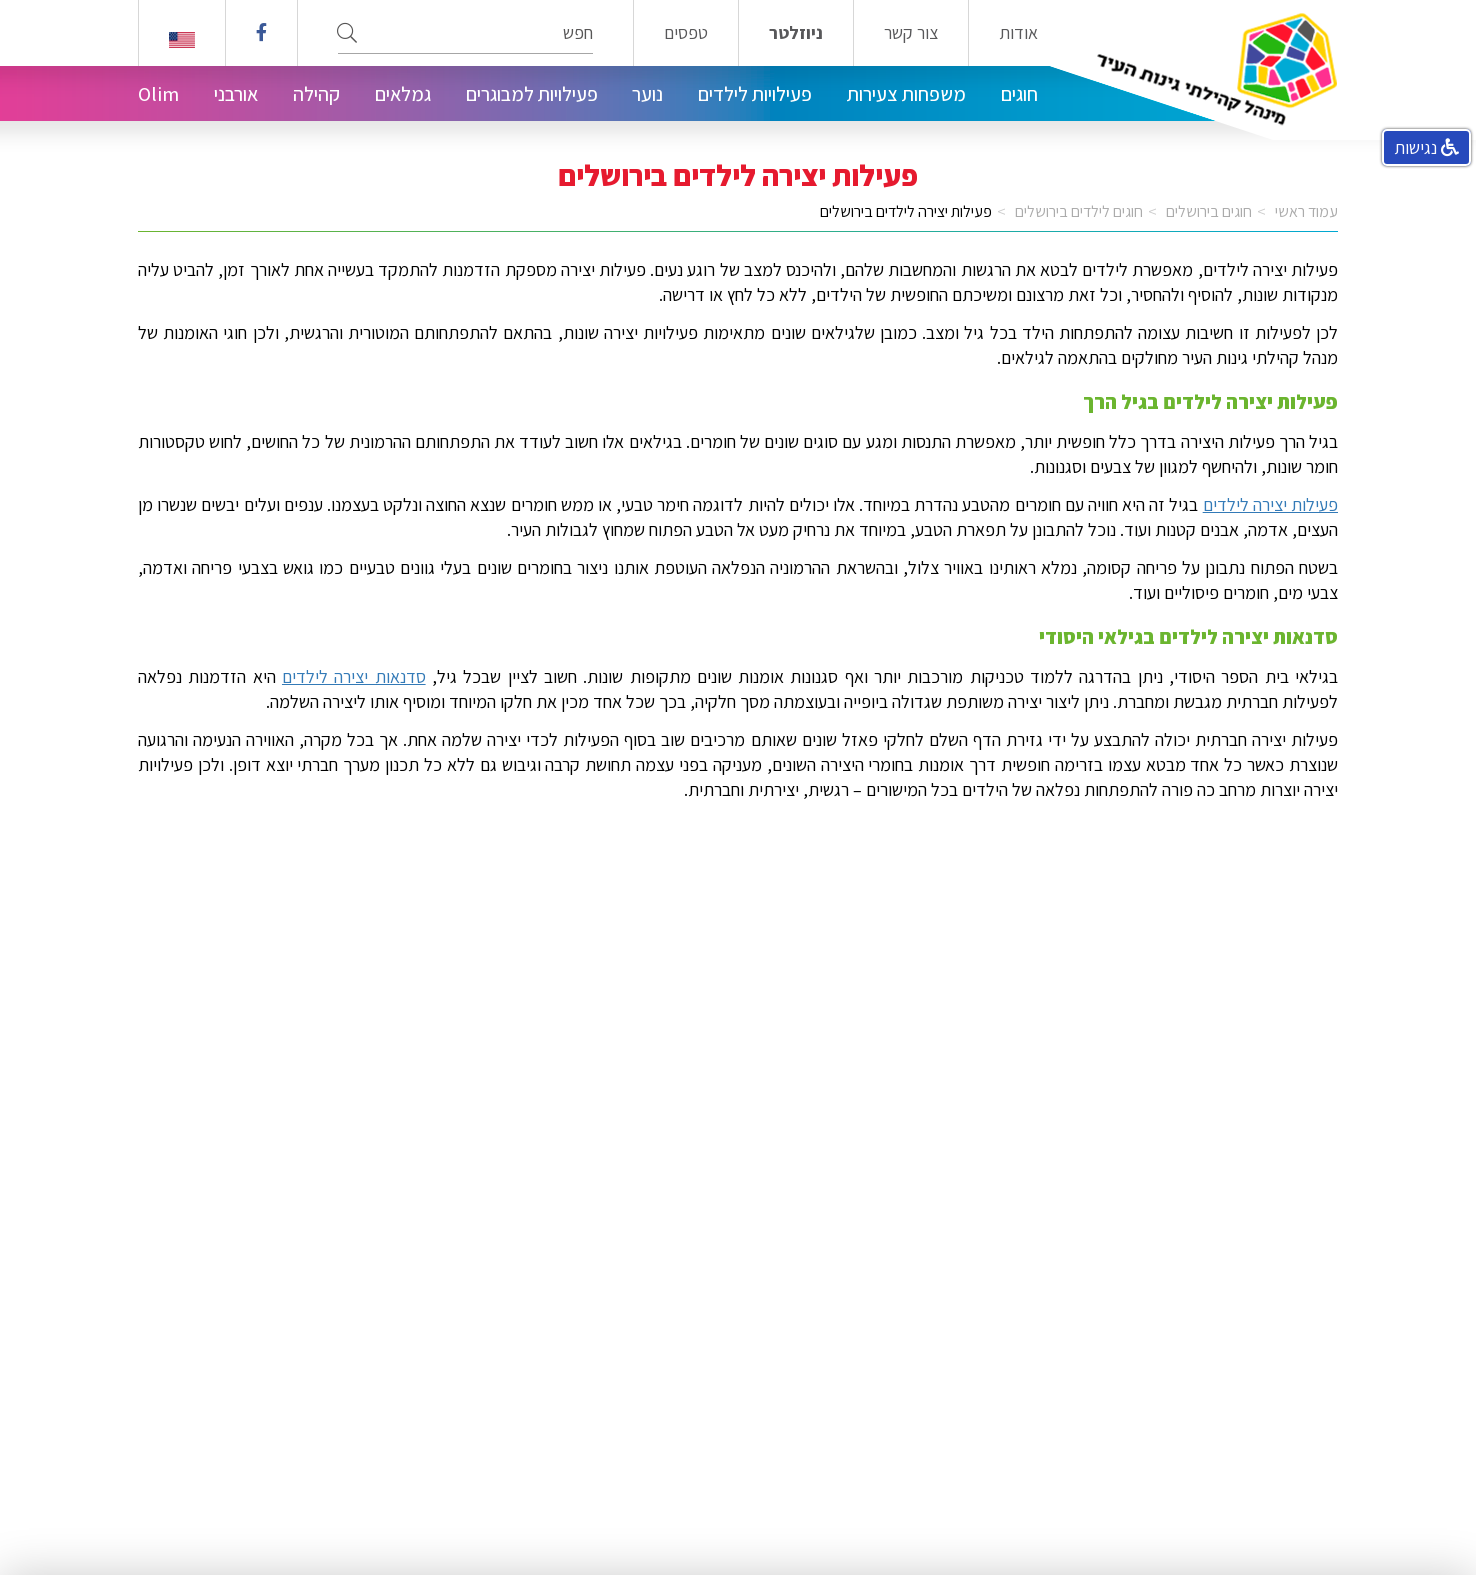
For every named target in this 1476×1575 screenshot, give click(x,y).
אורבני (236, 94)
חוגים (1019, 94)
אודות (1018, 33)
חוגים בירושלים (1209, 211)
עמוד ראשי (1306, 211)
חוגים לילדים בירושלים (1079, 211)
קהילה (316, 94)
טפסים (686, 33)
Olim (158, 94)
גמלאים (403, 94)
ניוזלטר (796, 33)
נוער (647, 94)
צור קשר (911, 33)
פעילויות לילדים (755, 94)
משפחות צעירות (906, 94)
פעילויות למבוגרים (532, 94)
